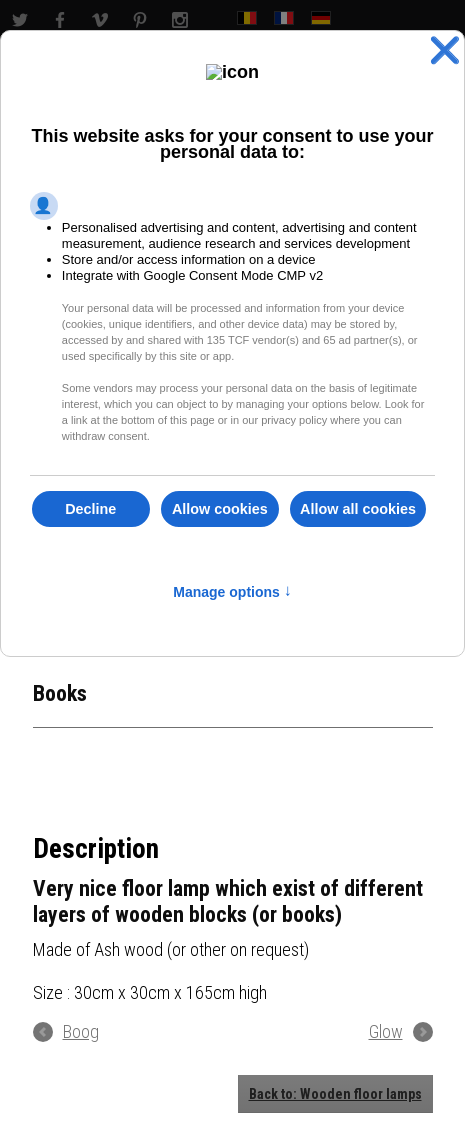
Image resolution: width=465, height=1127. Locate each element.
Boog (81, 1032)
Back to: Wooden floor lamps (335, 1094)
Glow (386, 1032)
